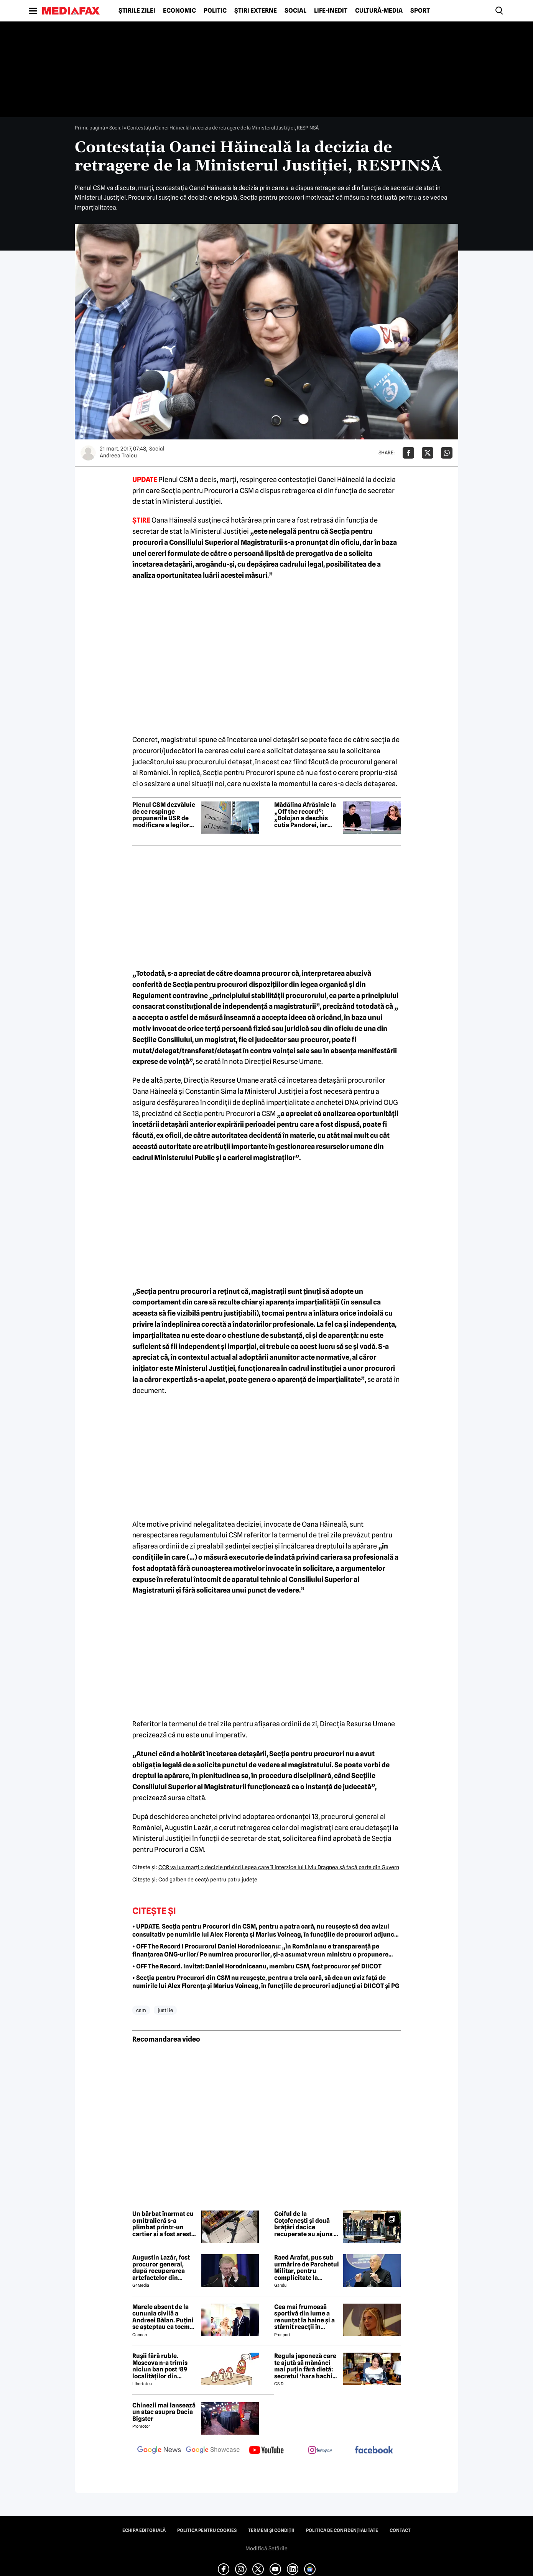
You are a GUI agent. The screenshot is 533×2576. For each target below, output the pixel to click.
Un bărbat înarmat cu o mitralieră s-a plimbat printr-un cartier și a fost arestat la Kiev (164, 2224)
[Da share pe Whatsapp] (446, 453)
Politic (215, 11)
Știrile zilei (136, 11)
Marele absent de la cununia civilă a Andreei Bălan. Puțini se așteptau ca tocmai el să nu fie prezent (163, 2317)
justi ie (165, 2010)
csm (141, 2010)
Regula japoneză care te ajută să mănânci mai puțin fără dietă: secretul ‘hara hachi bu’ (305, 2366)
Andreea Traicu (118, 455)
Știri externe (255, 11)
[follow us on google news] (159, 2450)
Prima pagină (90, 128)
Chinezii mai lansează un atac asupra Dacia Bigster (164, 2412)
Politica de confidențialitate (342, 2530)
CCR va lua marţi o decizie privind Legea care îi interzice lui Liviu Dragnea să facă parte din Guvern (278, 1867)
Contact (400, 2530)
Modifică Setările (266, 2548)
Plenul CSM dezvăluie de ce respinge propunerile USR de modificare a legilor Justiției (163, 814)
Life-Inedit (330, 11)
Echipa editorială (144, 2530)
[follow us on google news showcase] (213, 2450)
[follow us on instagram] (320, 2450)
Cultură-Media (379, 11)
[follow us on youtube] (266, 2450)
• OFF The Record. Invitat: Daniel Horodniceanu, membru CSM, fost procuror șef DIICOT (257, 1966)
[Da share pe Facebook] (408, 453)
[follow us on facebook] (374, 2450)
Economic (179, 11)
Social (295, 11)
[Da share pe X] (427, 453)
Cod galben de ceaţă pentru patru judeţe (207, 1879)
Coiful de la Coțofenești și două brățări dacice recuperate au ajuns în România (306, 2224)
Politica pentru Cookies (207, 2530)
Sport (420, 11)
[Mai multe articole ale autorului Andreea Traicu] (88, 452)
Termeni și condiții (271, 2530)
